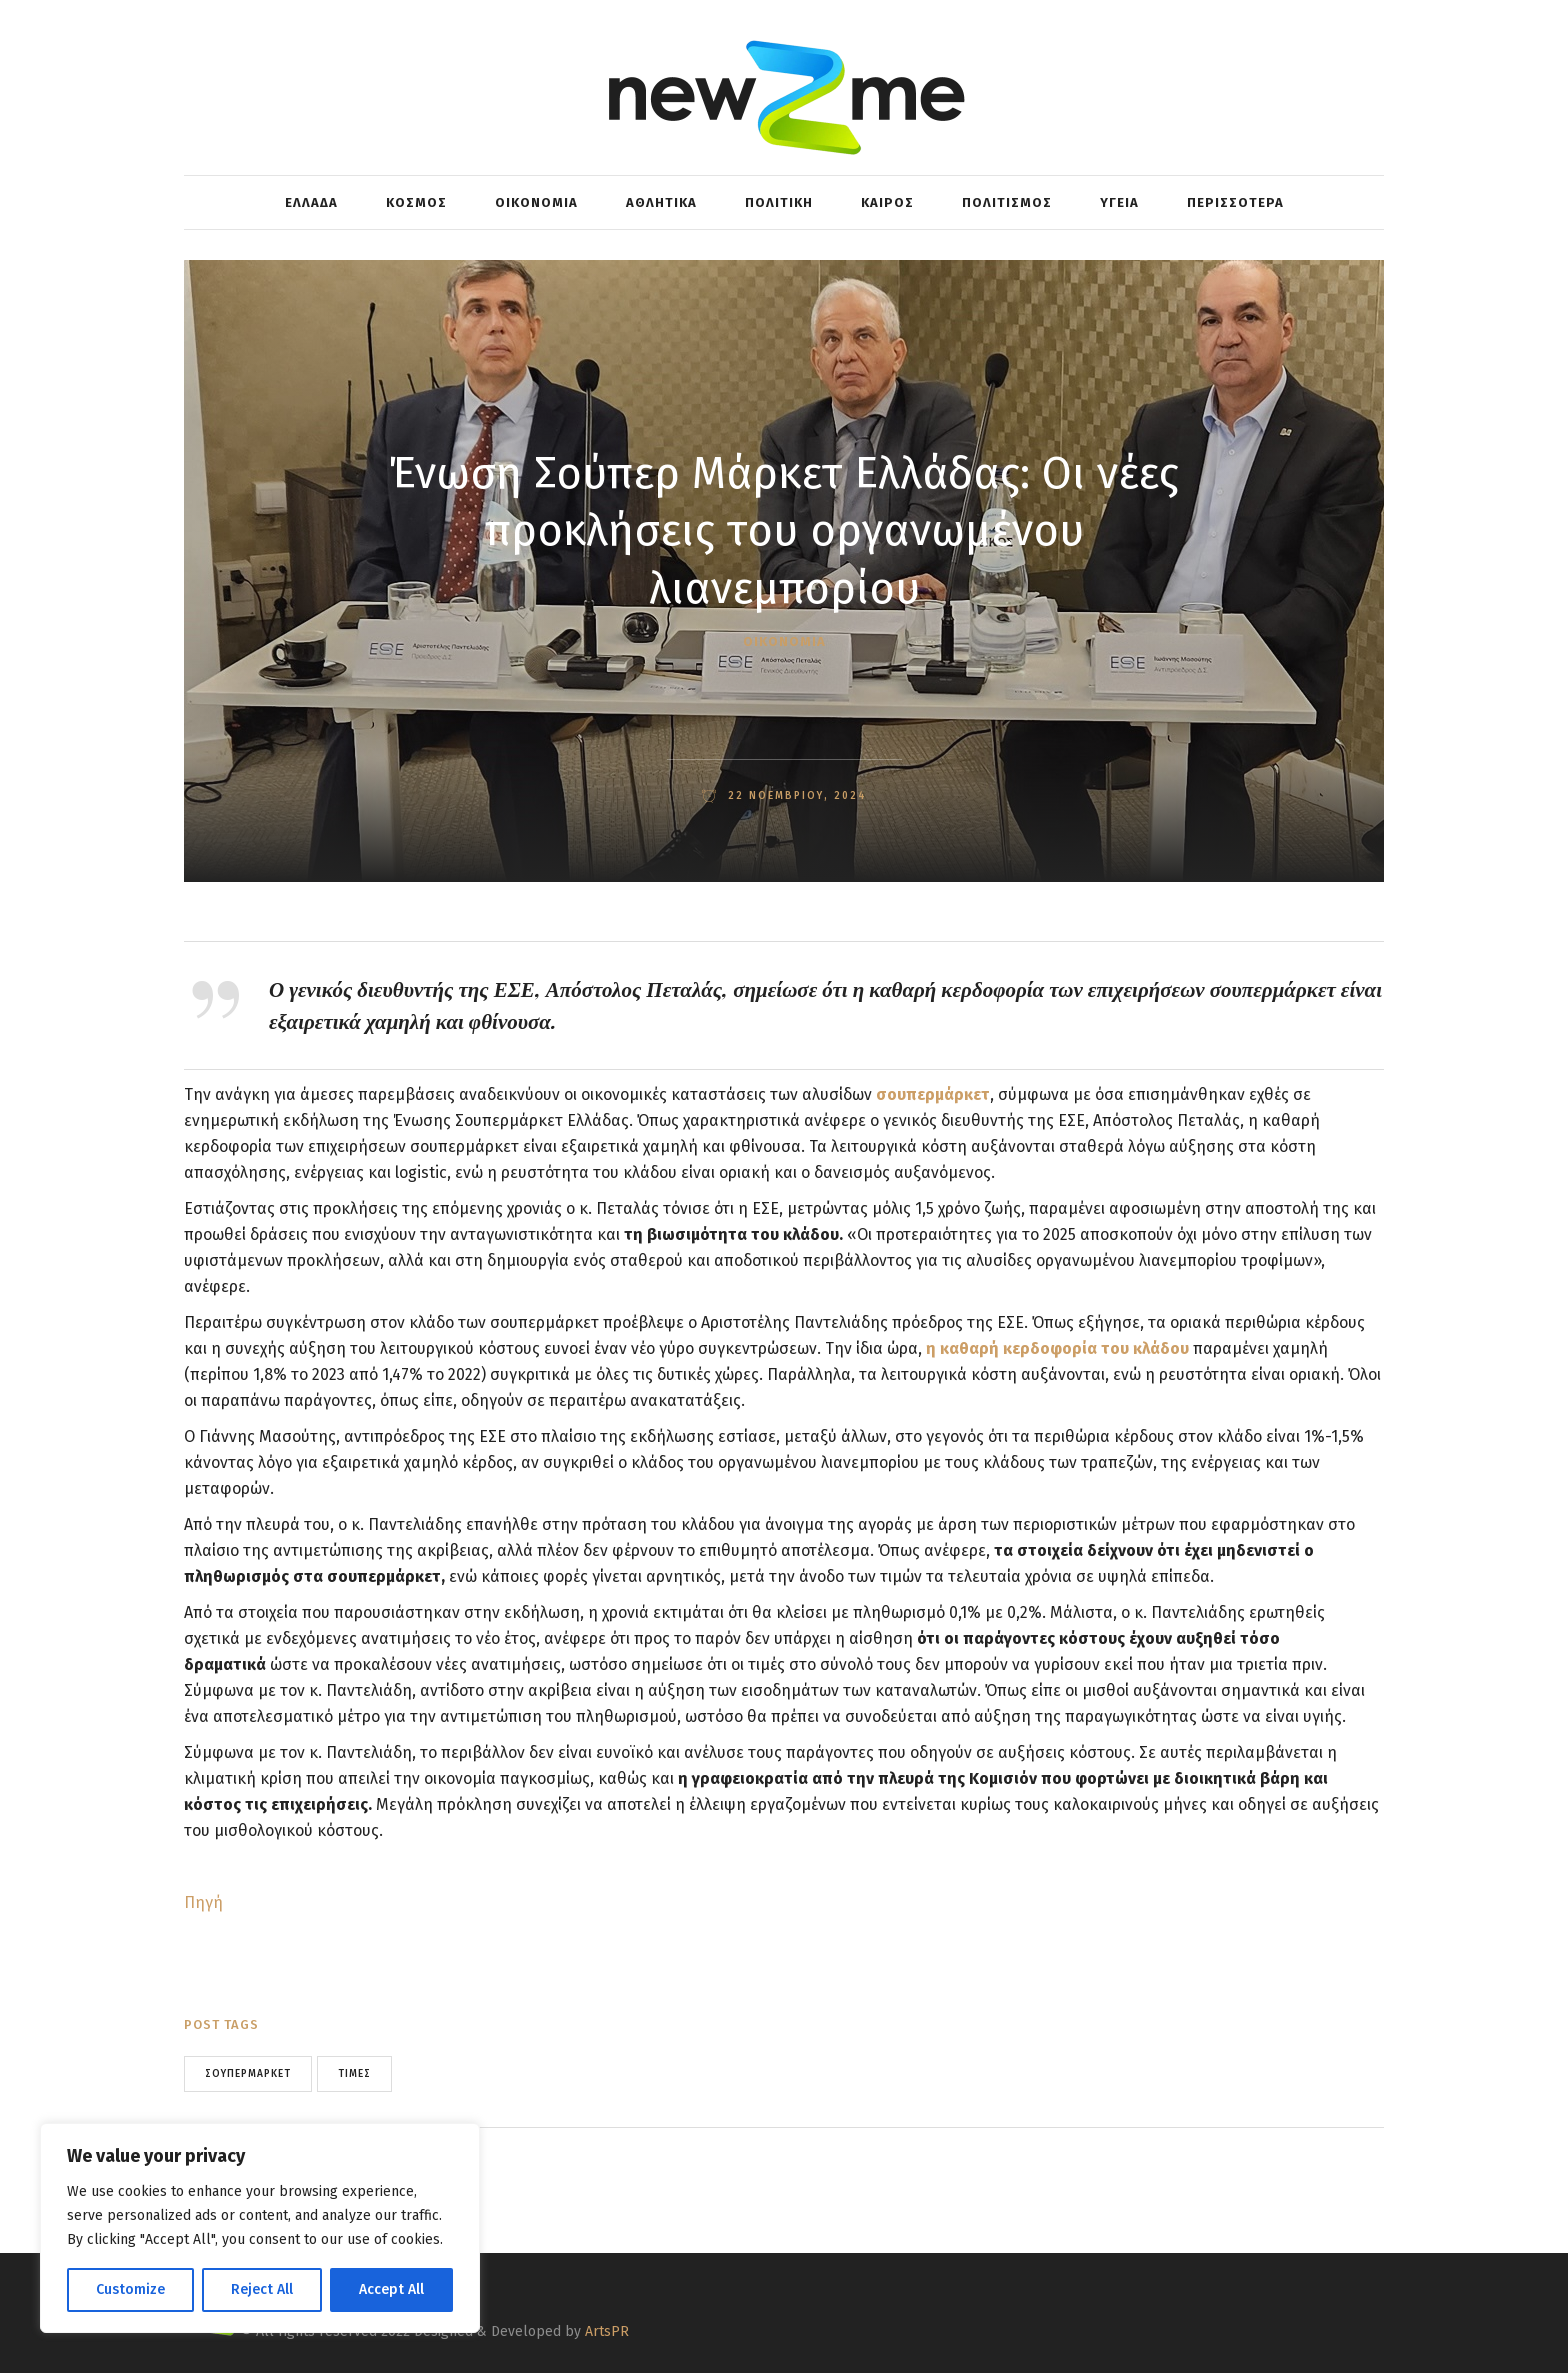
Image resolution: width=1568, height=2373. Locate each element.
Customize (130, 2289)
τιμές (354, 2074)
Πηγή (203, 1902)
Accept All (391, 2289)
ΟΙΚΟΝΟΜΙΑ (784, 641)
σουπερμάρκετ (248, 2074)
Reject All (262, 2289)
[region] (260, 2228)
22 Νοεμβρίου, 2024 (795, 796)
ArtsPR (607, 2331)
